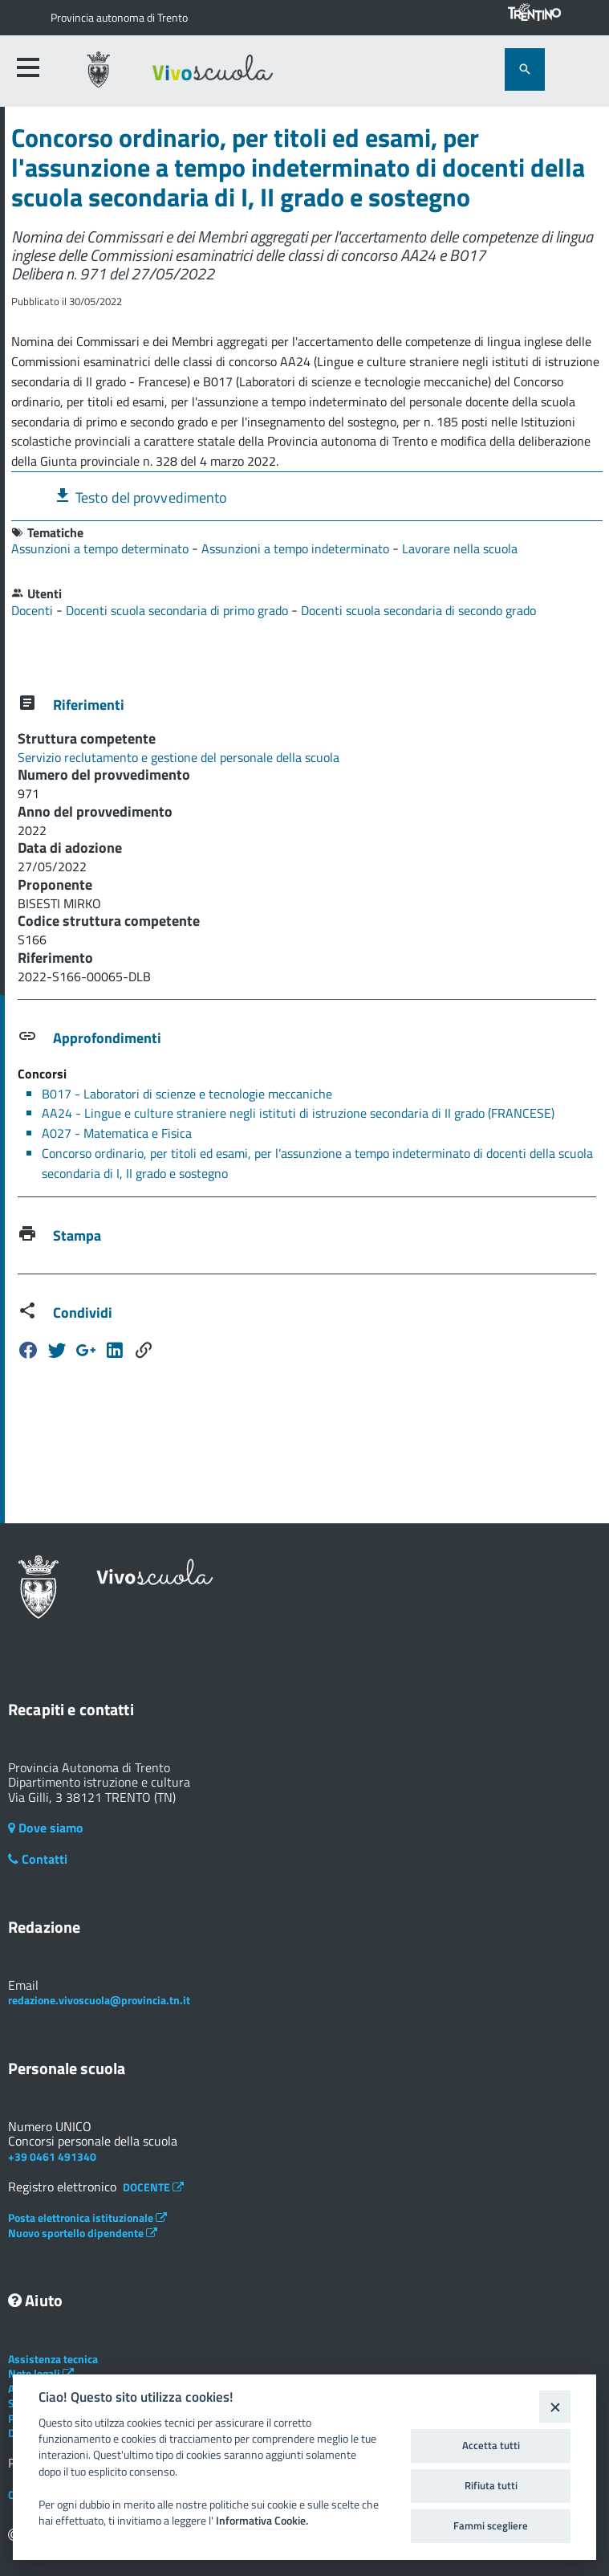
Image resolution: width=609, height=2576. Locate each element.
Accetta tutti (491, 2445)
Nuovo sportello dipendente (82, 2232)
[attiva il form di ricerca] (525, 69)
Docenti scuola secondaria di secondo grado (418, 610)
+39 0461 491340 (52, 2156)
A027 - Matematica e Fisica (117, 1133)
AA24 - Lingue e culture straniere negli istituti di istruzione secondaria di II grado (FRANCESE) (298, 1113)
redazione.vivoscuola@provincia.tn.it (99, 1999)
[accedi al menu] (28, 67)
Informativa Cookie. (262, 2521)
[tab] (307, 495)
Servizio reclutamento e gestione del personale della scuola (178, 757)
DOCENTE (153, 2187)
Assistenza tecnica (53, 2358)
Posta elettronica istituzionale (87, 2217)
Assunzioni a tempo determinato (101, 548)
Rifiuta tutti (491, 2485)
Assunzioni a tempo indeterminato (296, 548)
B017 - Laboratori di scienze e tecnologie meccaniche (187, 1093)
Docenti (33, 610)
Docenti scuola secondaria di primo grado (178, 610)
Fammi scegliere (490, 2525)
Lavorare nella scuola (460, 548)
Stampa (77, 1235)
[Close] (554, 2406)
